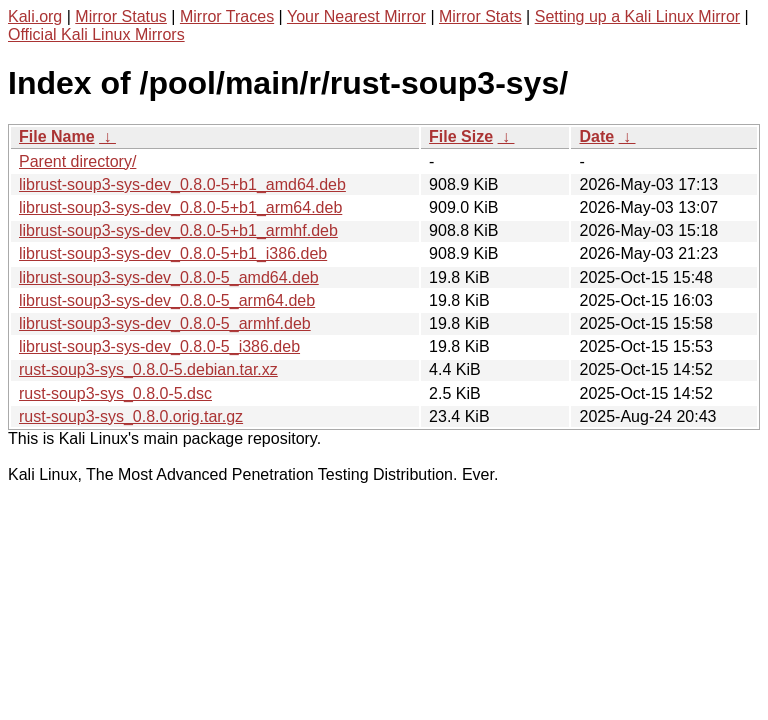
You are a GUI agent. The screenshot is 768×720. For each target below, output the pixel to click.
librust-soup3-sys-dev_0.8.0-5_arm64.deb (167, 300)
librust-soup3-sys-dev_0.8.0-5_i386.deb (159, 346)
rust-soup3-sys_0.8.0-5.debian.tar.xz (148, 369)
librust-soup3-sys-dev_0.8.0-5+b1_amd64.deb (182, 184)
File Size (461, 136)
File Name (57, 136)
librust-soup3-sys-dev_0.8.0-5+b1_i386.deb (173, 253)
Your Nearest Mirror (356, 16)
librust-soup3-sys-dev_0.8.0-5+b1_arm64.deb (180, 207)
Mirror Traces (227, 16)
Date (596, 136)
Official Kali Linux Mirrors (96, 34)
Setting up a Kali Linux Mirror (637, 16)
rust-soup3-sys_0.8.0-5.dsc (115, 393)
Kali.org (35, 16)
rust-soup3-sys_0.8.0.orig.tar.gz (131, 416)
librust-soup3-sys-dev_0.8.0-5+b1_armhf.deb (178, 230)
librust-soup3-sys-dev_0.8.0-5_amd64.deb (169, 277)
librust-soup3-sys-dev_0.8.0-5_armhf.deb (165, 323)
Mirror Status (121, 16)
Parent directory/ (77, 161)
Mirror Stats (480, 16)
